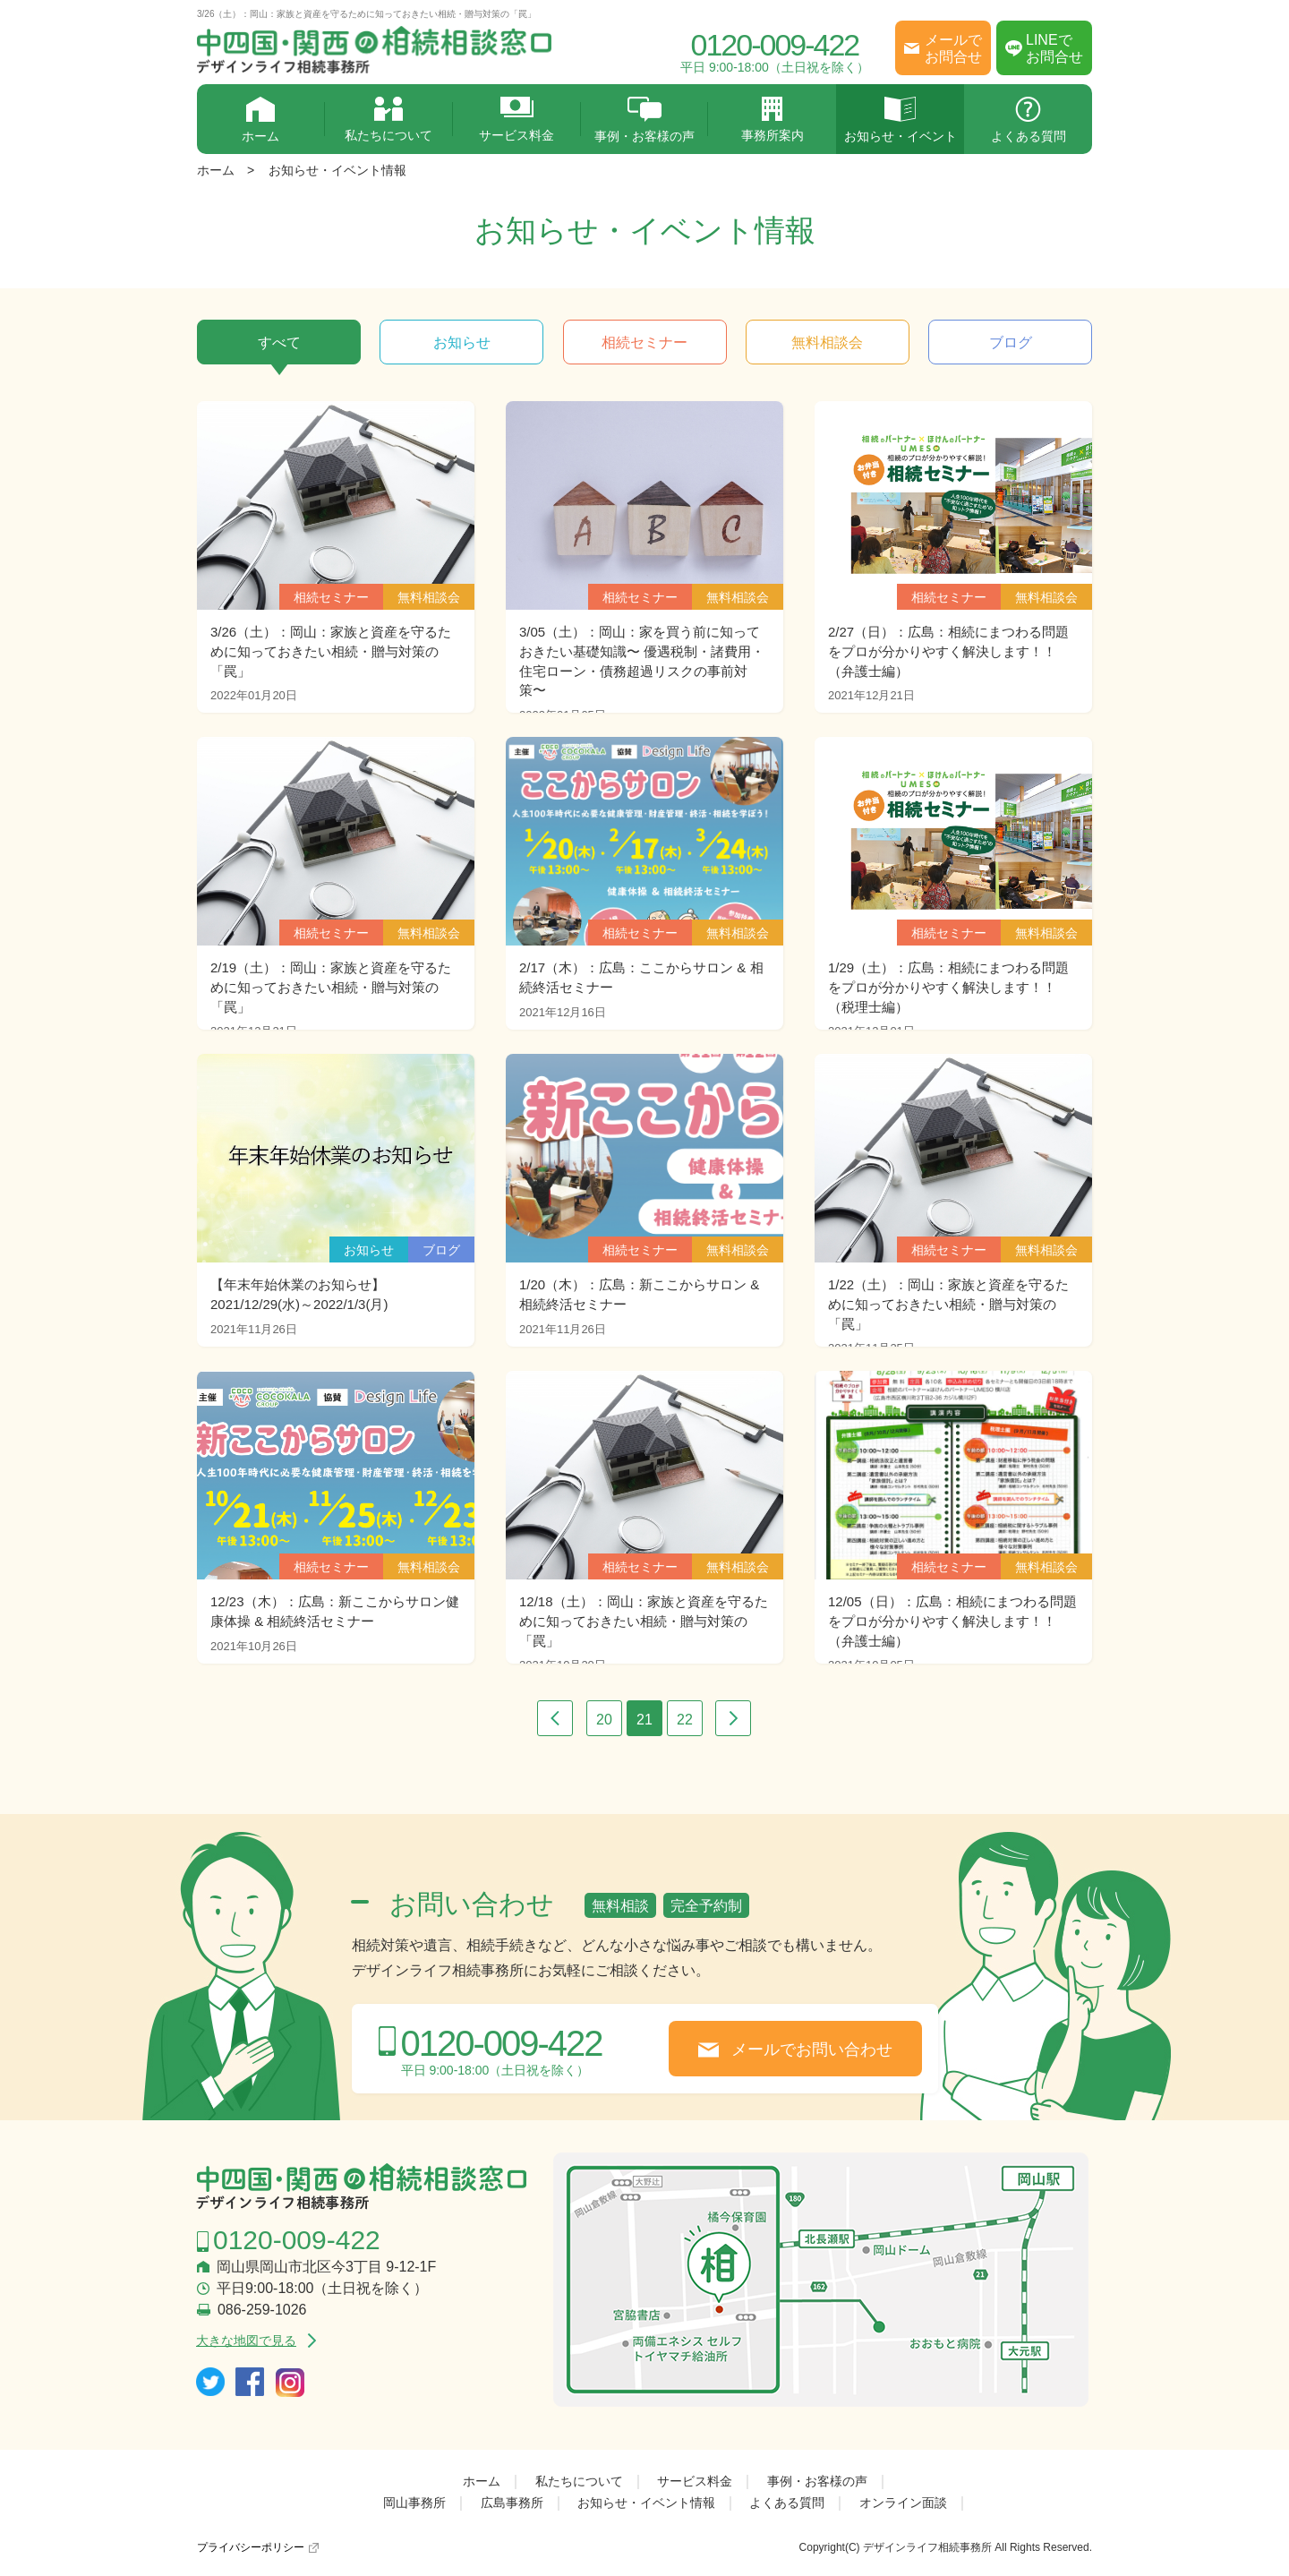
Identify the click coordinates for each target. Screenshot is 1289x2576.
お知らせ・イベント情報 (337, 170)
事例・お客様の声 (645, 120)
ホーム (261, 120)
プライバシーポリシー (250, 2547)
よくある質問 (1028, 120)
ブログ (1010, 342)
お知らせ (462, 342)
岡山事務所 (414, 2502)
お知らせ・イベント (900, 120)
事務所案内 (772, 119)
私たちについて (389, 119)
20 (604, 1719)
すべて (279, 342)
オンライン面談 (903, 2502)
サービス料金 (517, 119)
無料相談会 (827, 342)
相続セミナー (644, 342)
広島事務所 (512, 2502)
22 (685, 1719)
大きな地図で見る (246, 2340)
